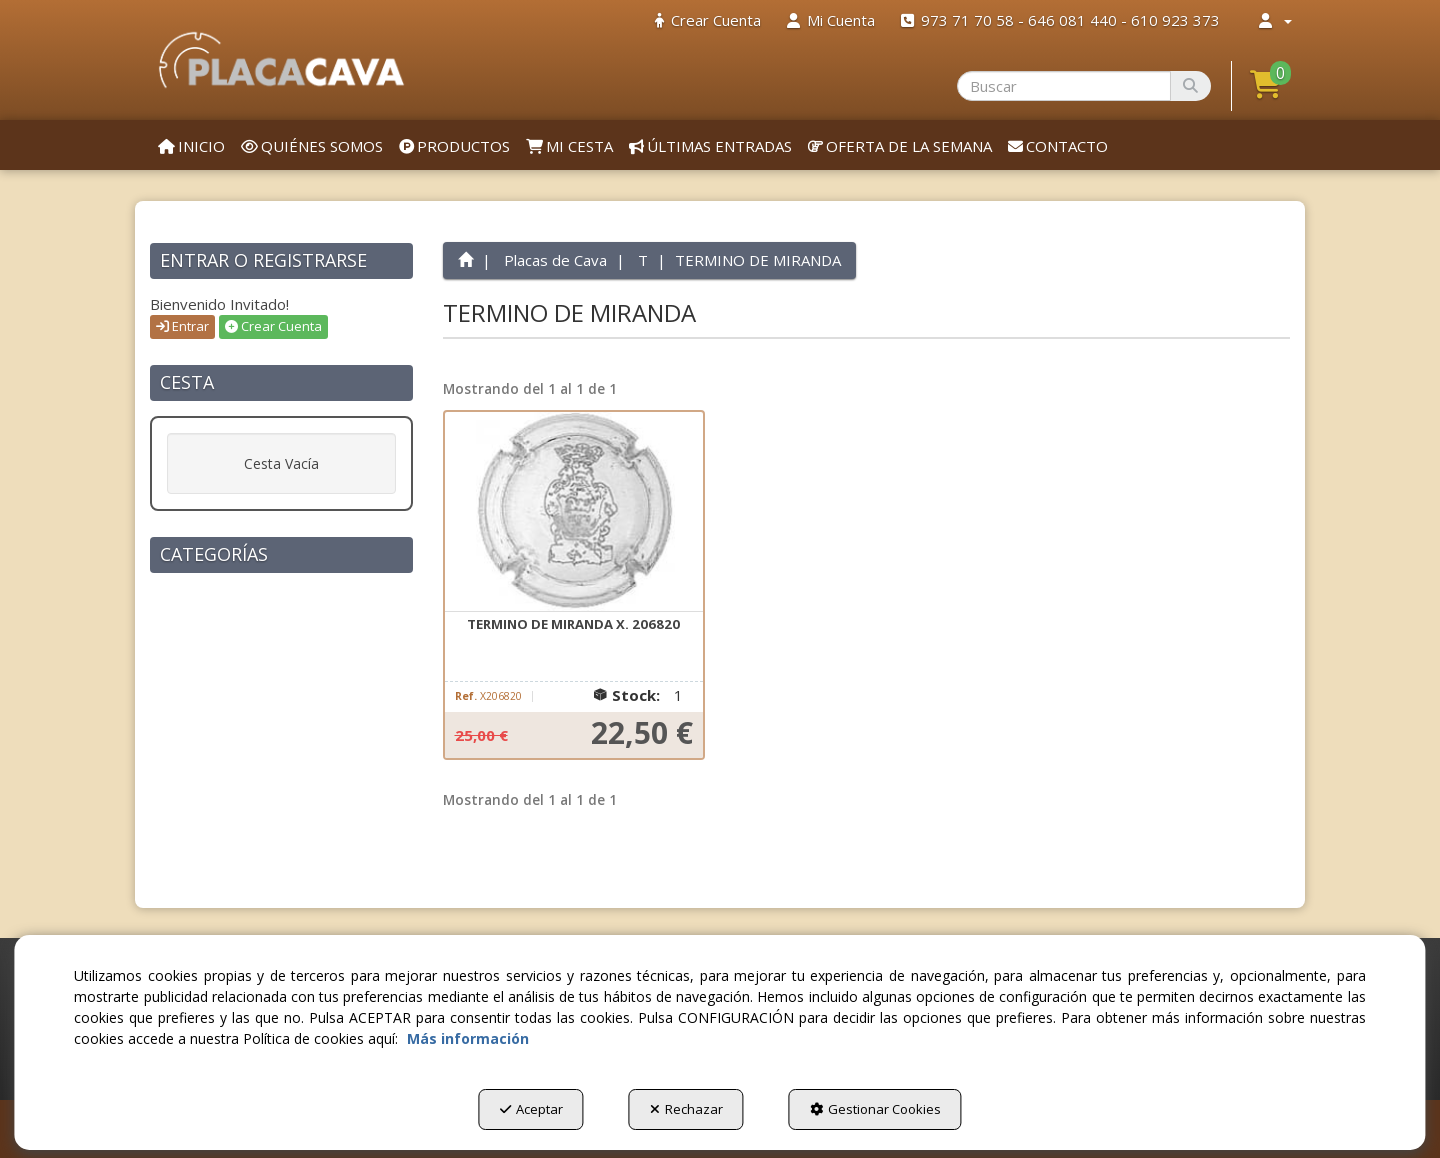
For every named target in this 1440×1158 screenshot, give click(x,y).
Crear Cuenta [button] (273, 326)
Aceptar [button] (531, 1109)
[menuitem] (708, 20)
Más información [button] (468, 1038)
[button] (281, 60)
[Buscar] (1190, 86)
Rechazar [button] (686, 1109)
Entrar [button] (182, 326)
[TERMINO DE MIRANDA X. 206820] (574, 512)
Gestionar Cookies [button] (875, 1109)
